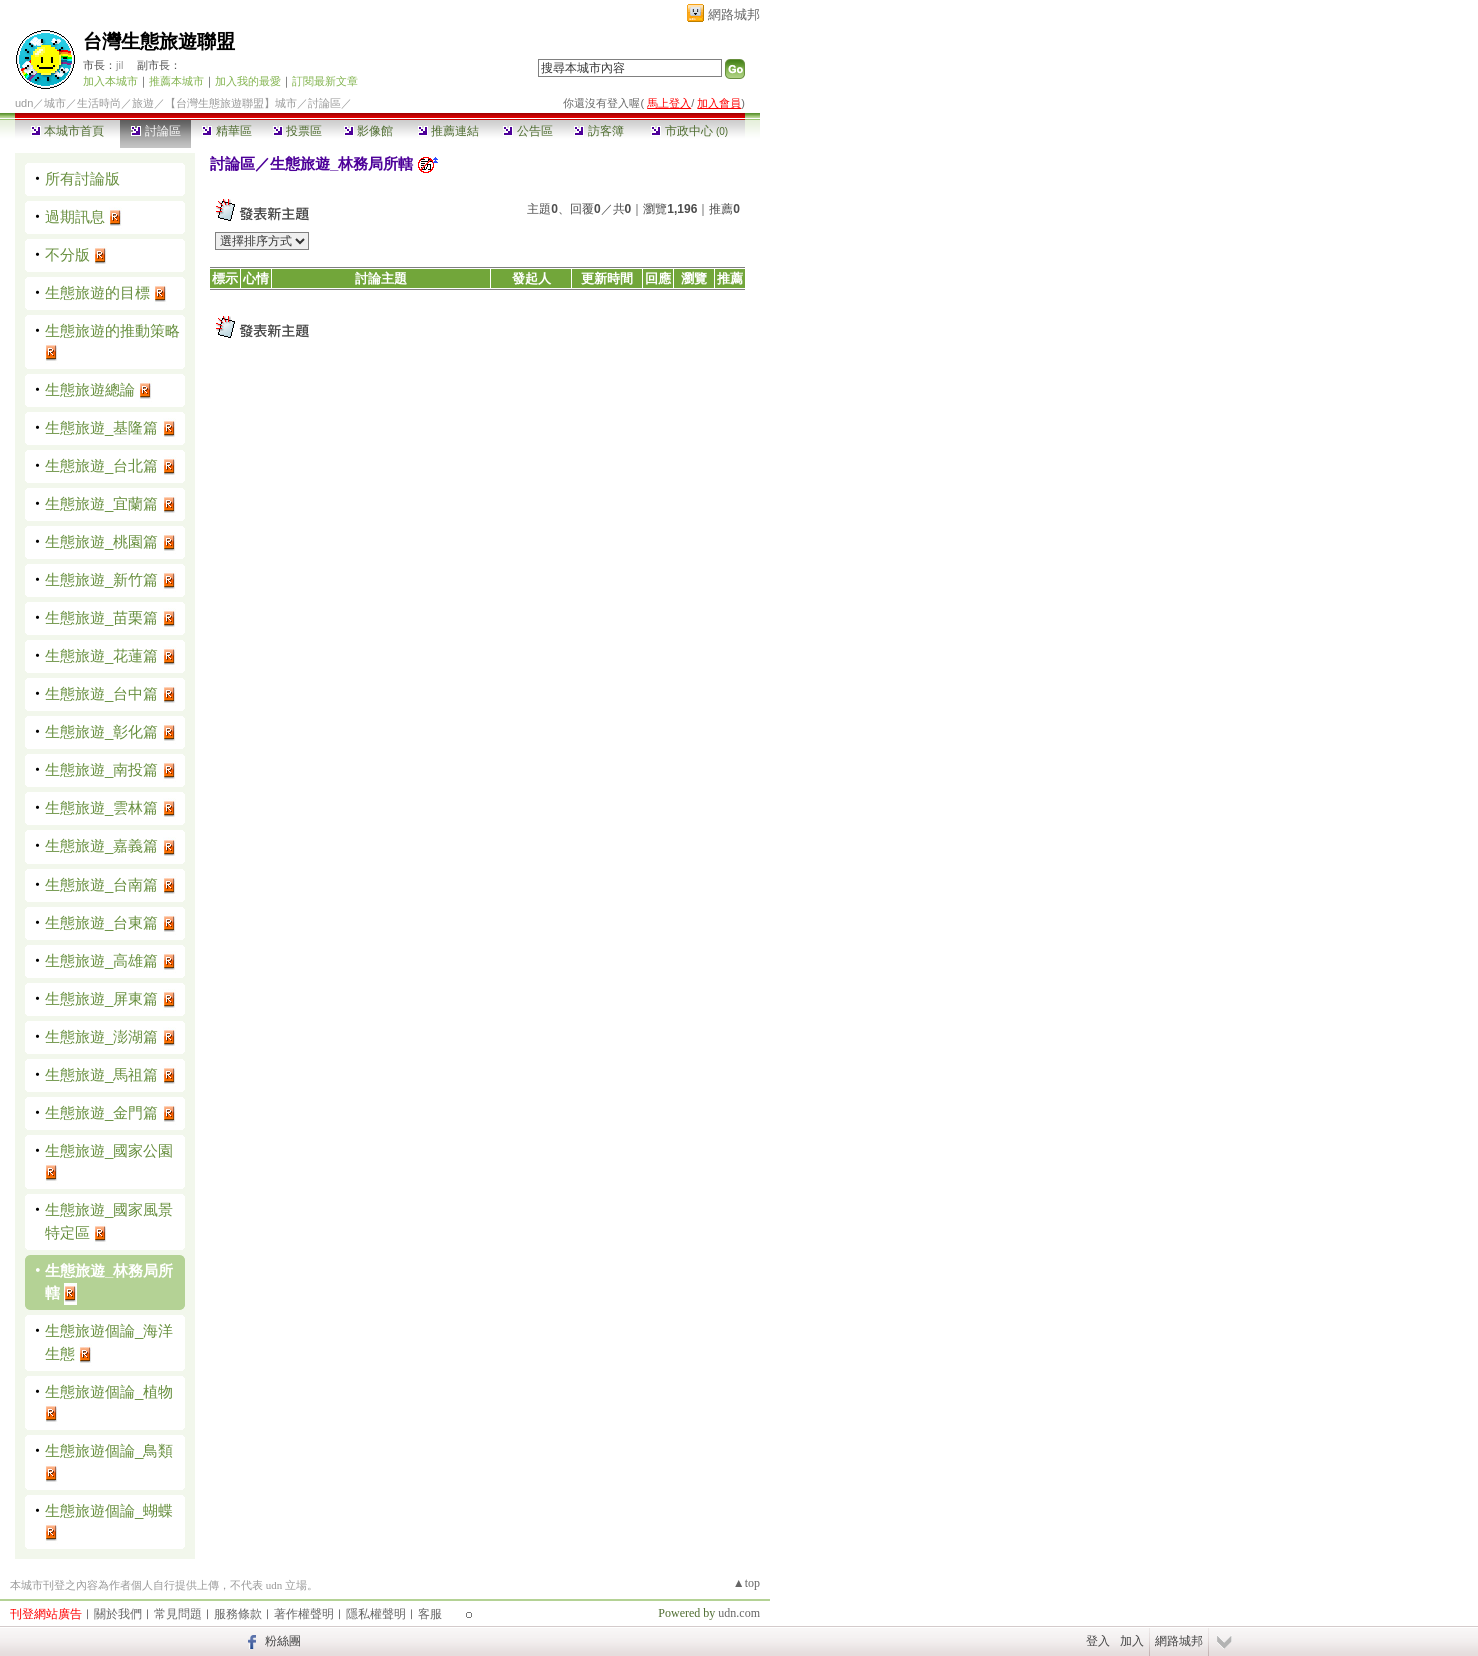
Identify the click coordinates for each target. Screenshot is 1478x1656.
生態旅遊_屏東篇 (101, 998)
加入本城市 (110, 81)
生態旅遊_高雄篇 (101, 960)
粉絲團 (283, 1641)
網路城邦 (734, 14)
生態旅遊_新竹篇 (101, 579)
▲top (746, 1583)
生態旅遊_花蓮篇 (101, 655)
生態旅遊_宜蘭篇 (101, 503)
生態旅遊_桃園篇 (101, 541)
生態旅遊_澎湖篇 (101, 1036)
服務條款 (238, 1614)
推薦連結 (448, 131)
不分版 (67, 254)
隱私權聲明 (376, 1614)
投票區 (297, 131)
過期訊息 (75, 216)
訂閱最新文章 (325, 81)
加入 (1132, 1641)
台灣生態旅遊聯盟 (159, 41)
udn (24, 103)
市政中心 (689, 131)
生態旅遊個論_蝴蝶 (109, 1510)
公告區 (527, 131)
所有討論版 (82, 178)
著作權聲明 (304, 1614)
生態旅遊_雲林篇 (101, 807)
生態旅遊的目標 (97, 292)
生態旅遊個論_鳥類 (109, 1450)
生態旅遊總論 (90, 389)
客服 (430, 1614)
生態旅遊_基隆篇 (101, 427)
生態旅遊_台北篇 (101, 465)
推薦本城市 (176, 81)
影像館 (368, 131)
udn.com (739, 1613)
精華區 (226, 131)
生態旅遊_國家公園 (109, 1150)
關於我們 (118, 1614)
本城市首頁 (67, 131)
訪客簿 (598, 131)
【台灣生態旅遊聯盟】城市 (231, 103)
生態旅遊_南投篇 (101, 769)
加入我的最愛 (248, 81)
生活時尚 (99, 103)
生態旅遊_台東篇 (101, 922)
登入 (1098, 1641)
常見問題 (178, 1614)
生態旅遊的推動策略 (112, 330)
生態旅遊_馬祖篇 (101, 1074)
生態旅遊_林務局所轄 (341, 163)
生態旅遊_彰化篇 (101, 731)
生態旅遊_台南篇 (101, 884)
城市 (55, 103)
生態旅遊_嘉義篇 (101, 845)
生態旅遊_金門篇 (101, 1112)
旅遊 (143, 103)
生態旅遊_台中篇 (101, 693)
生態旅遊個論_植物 (109, 1391)
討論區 (155, 131)
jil (119, 65)
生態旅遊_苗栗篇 (101, 617)
